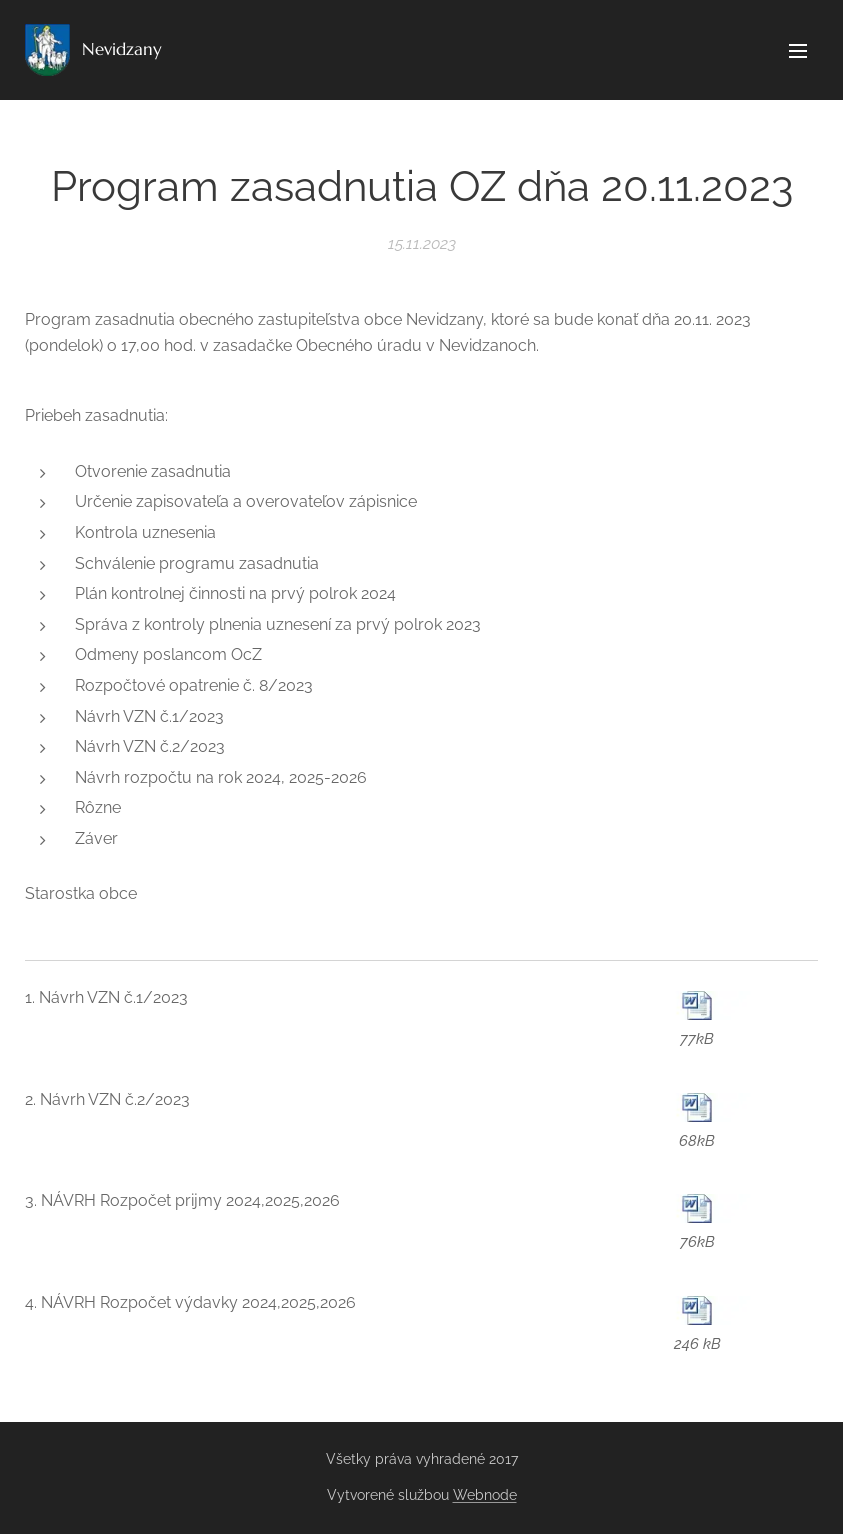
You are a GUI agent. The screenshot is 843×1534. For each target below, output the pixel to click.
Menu (798, 51)
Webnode (485, 1495)
